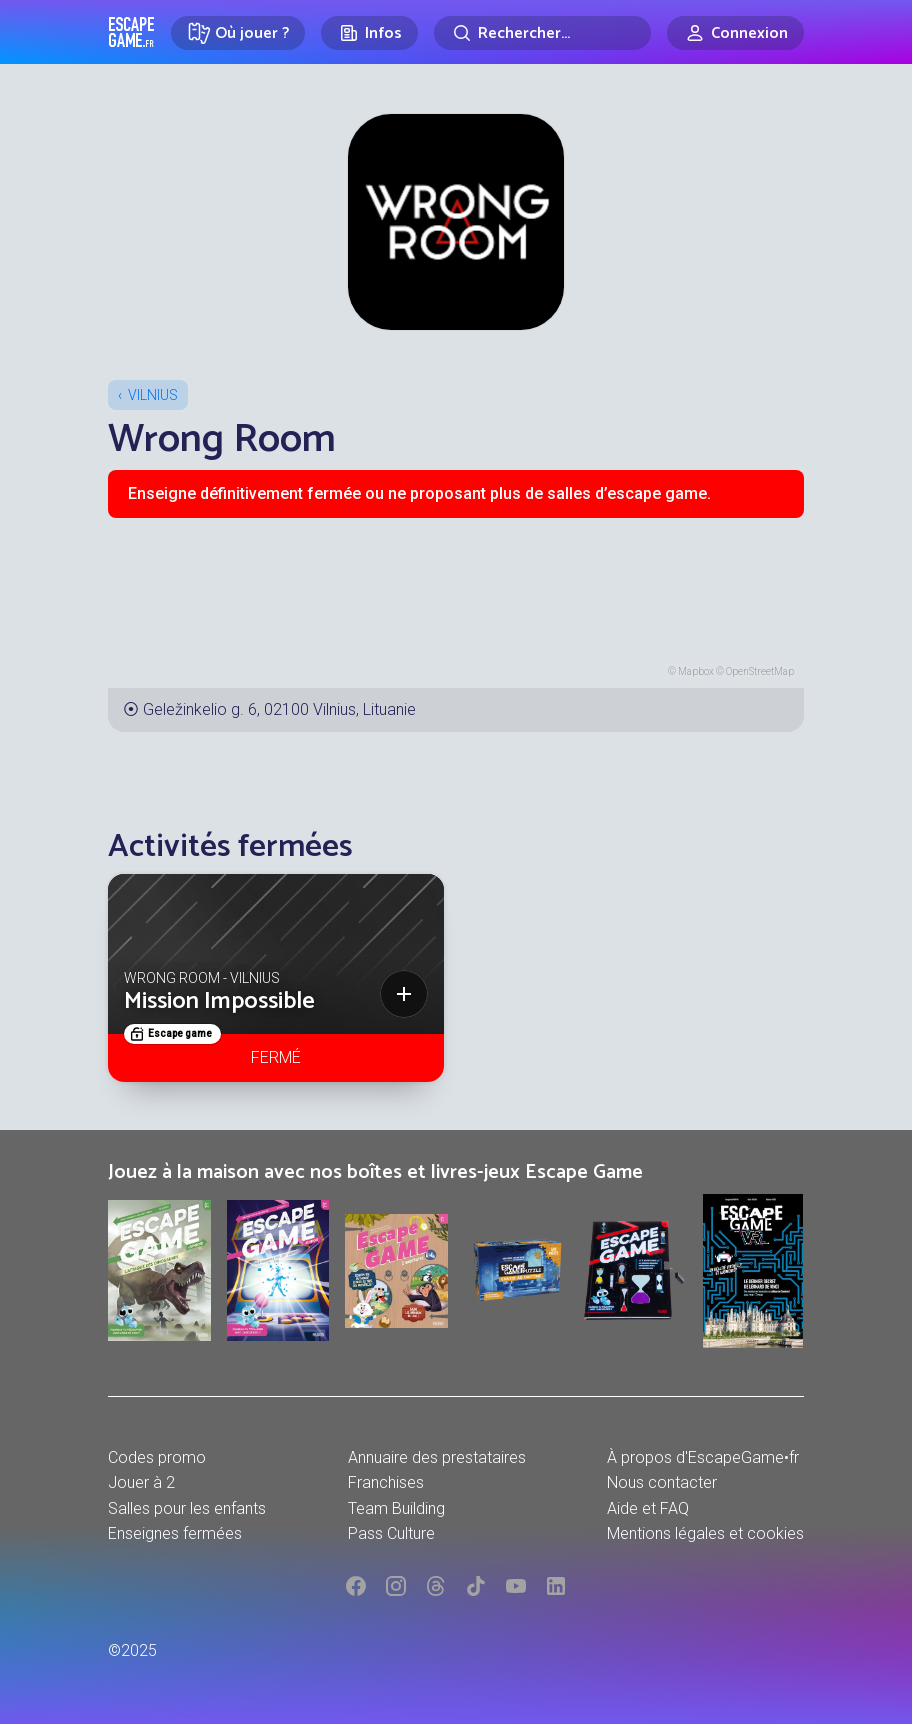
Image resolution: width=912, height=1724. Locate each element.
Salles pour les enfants (187, 1508)
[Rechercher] (542, 33)
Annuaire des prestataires (437, 1457)
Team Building (396, 1508)
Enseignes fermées (175, 1533)
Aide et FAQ (648, 1508)
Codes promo (157, 1457)
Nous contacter (662, 1482)
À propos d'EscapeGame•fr (703, 1457)
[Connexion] (735, 33)
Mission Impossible (219, 1001)
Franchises (386, 1482)
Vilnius (153, 395)
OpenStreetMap (760, 671)
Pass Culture (391, 1533)
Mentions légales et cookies (705, 1533)
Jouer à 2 (141, 1482)
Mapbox (696, 671)
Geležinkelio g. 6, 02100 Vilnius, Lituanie (279, 709)
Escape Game (131, 32)
